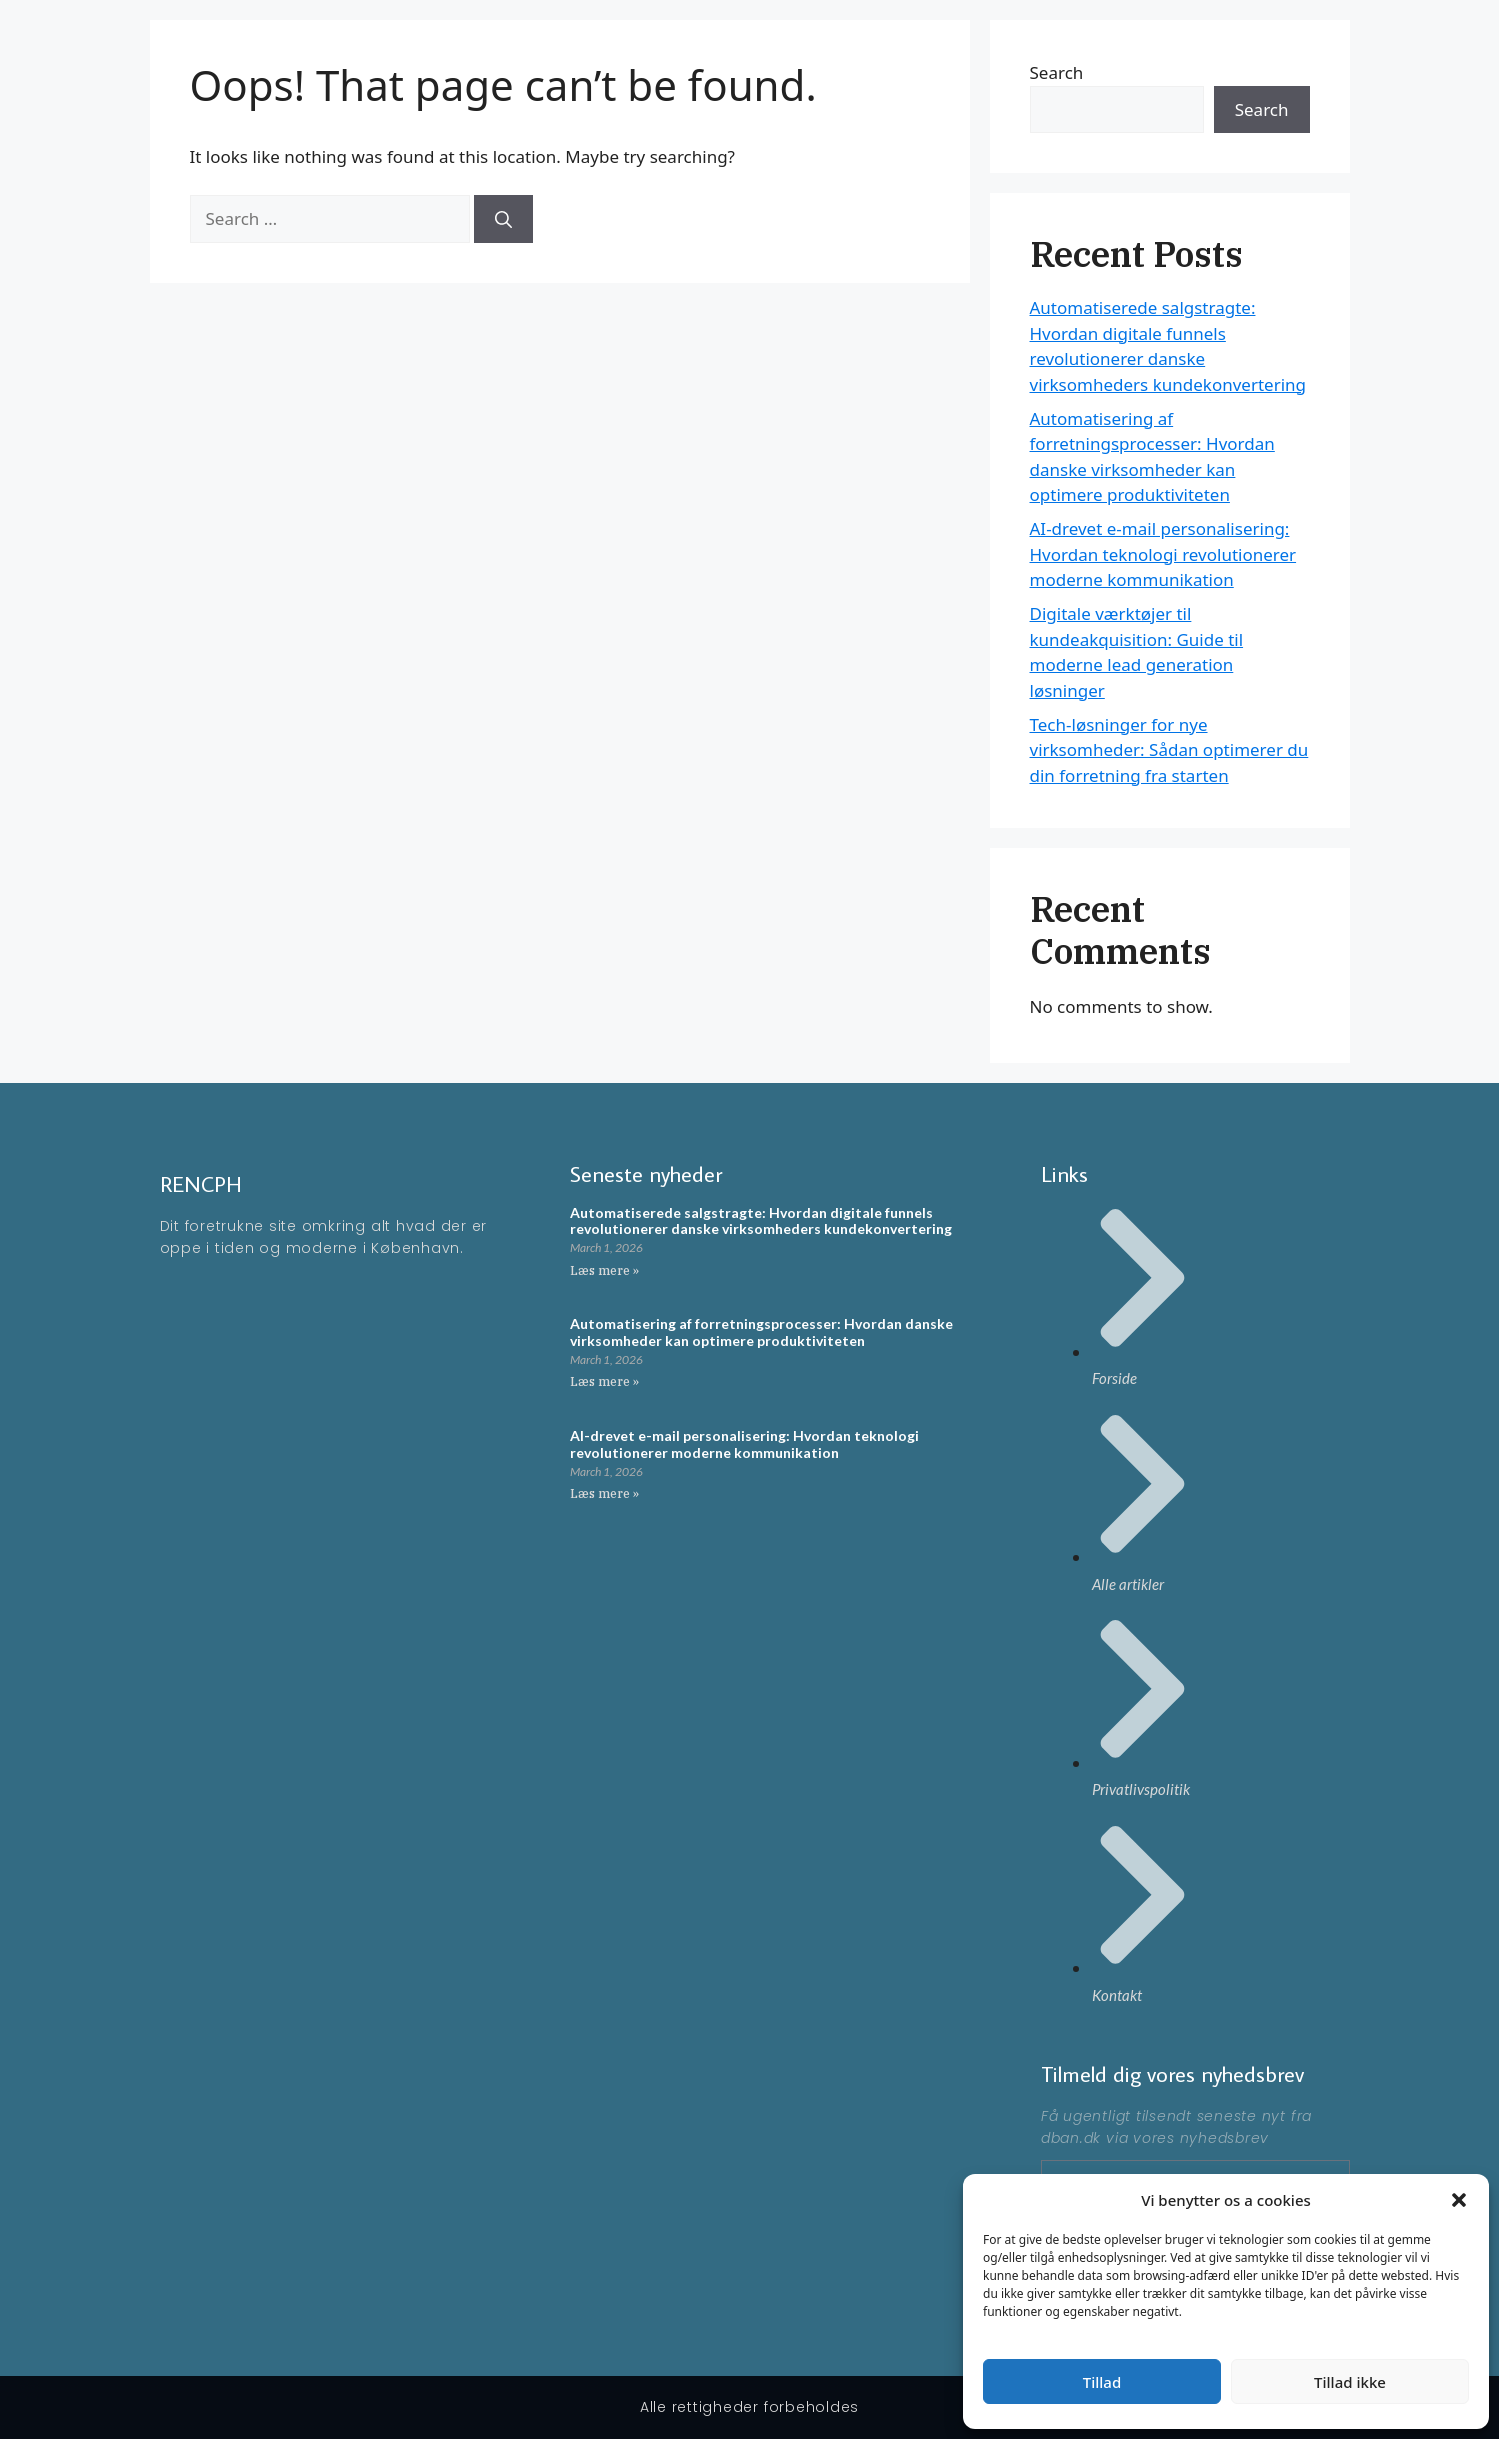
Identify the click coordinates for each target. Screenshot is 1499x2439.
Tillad (1102, 2382)
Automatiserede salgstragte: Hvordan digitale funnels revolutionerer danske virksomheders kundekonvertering (761, 1221)
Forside (1194, 49)
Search (1262, 109)
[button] (1459, 2200)
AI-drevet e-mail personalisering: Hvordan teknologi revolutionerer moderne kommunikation (1163, 554)
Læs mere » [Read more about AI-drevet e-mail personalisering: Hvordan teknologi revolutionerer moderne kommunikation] (604, 1493)
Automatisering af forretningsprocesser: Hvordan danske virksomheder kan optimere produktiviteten (761, 1332)
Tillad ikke (1350, 2382)
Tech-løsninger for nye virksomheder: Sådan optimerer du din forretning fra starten (1169, 750)
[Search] (503, 219)
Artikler (1271, 49)
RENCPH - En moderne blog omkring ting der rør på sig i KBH (564, 50)
